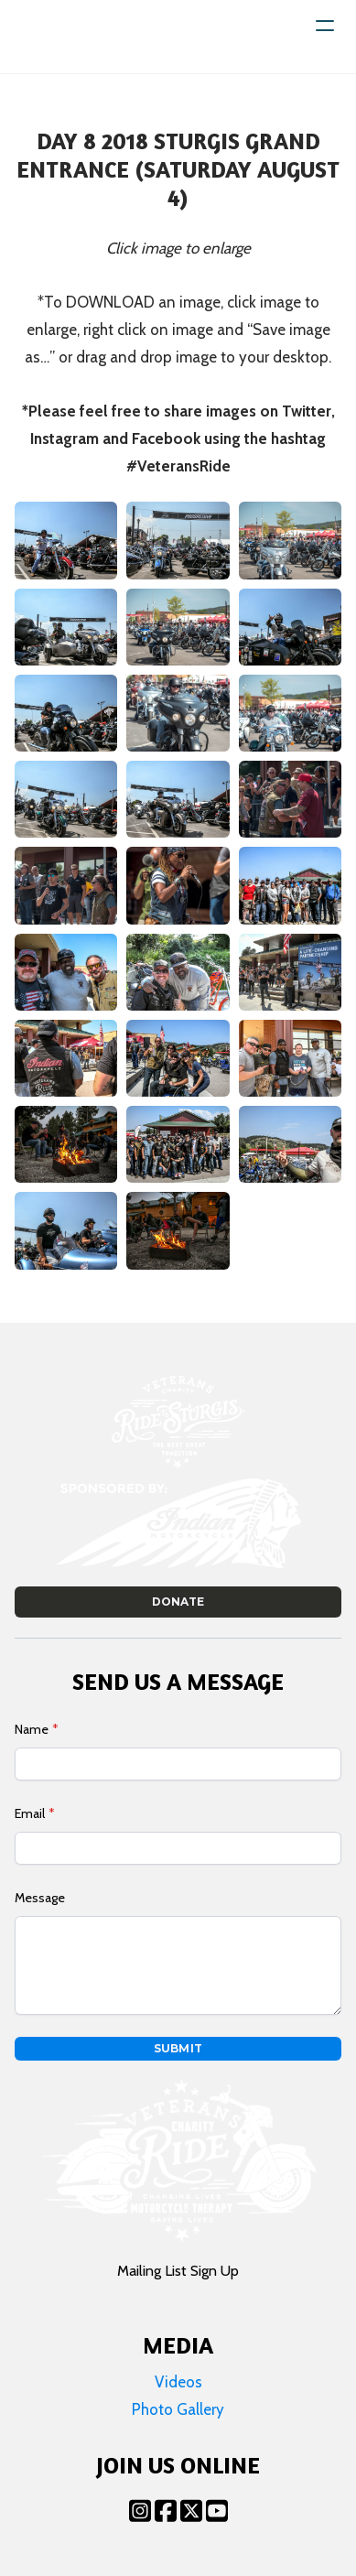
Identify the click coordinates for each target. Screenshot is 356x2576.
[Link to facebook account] (166, 2510)
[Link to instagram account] (140, 2510)
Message (40, 1897)
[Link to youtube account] (217, 2510)
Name (32, 1729)
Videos (178, 2382)
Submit (177, 2048)
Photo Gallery (178, 2409)
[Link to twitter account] (191, 2510)
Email (30, 1813)
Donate (178, 1601)
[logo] (71, 36)
